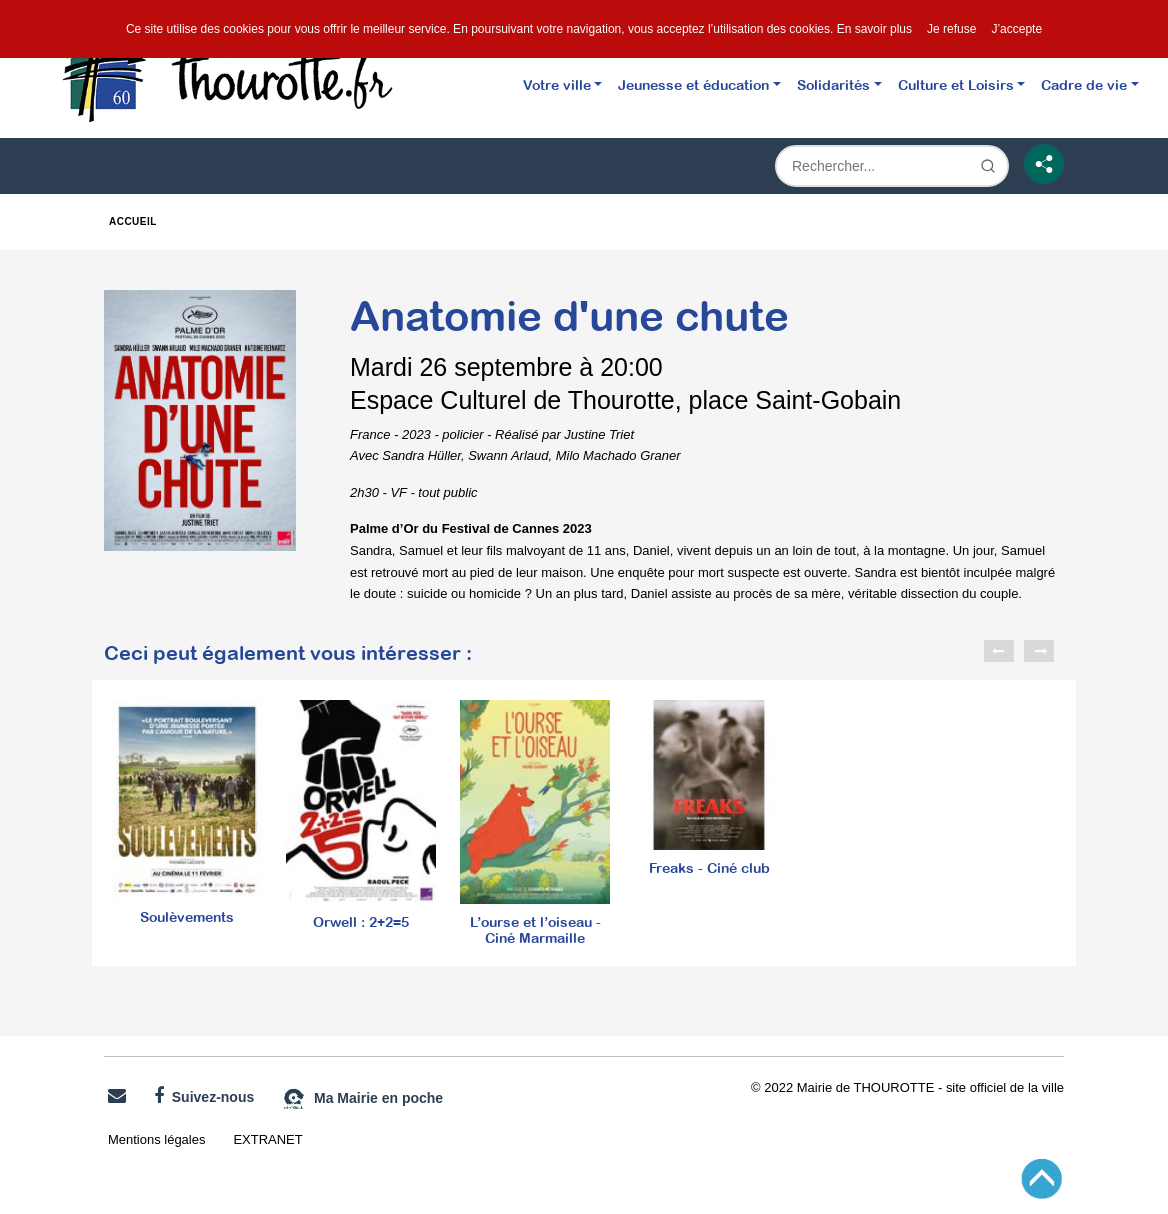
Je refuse (951, 29)
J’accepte (1016, 29)
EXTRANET (267, 1139)
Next (1039, 651)
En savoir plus (874, 29)
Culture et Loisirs (956, 84)
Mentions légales (156, 1139)
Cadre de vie (1084, 84)
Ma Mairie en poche (362, 1099)
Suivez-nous (204, 1096)
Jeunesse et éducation (693, 84)
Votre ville (557, 84)
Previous (999, 651)
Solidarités (833, 84)
